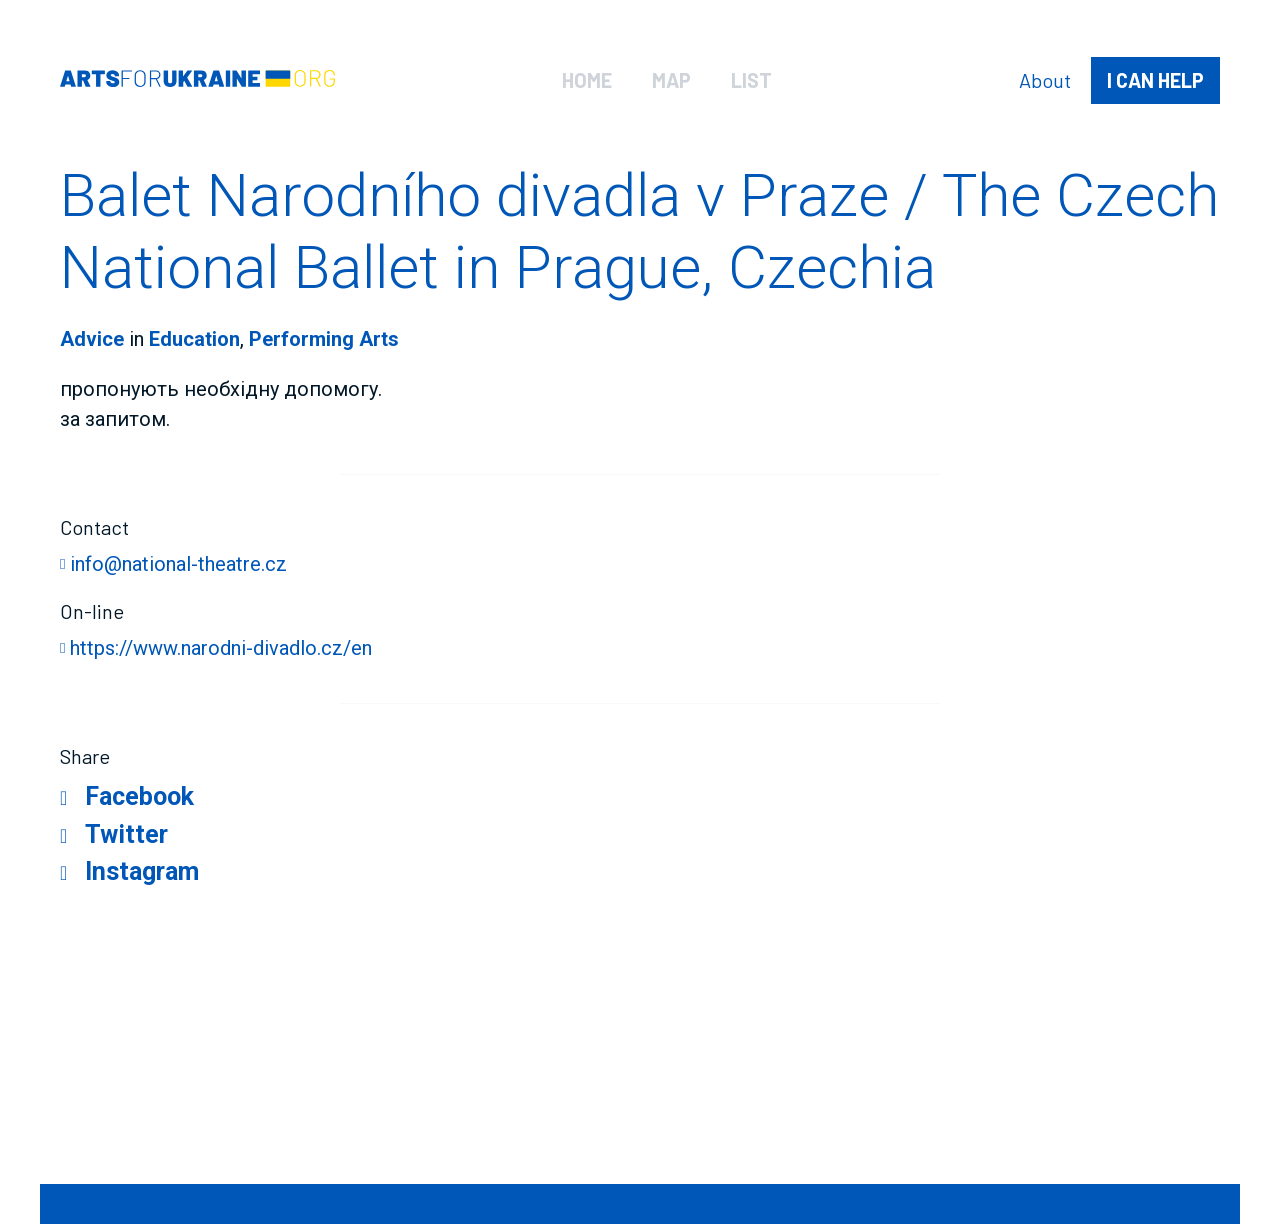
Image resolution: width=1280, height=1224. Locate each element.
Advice (92, 339)
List (751, 80)
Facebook (139, 796)
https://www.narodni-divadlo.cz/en (221, 648)
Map (671, 80)
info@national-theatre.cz (178, 564)
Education (194, 339)
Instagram (142, 871)
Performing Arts (324, 339)
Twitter (126, 834)
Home (587, 80)
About (1045, 80)
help (1155, 80)
